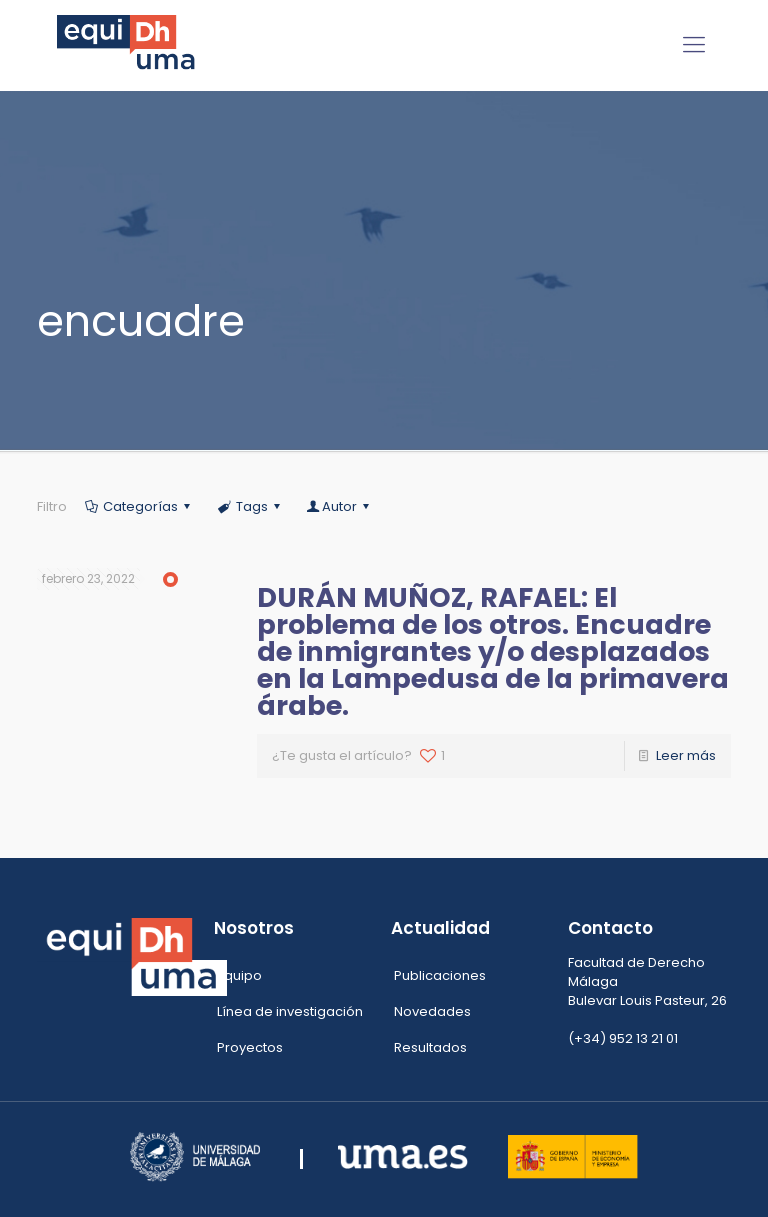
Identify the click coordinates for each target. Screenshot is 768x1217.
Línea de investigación (290, 1011)
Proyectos (250, 1047)
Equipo (239, 975)
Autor (339, 506)
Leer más (686, 755)
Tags (249, 506)
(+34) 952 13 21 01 (623, 1038)
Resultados (430, 1047)
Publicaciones (440, 975)
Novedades (432, 1011)
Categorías (139, 506)
